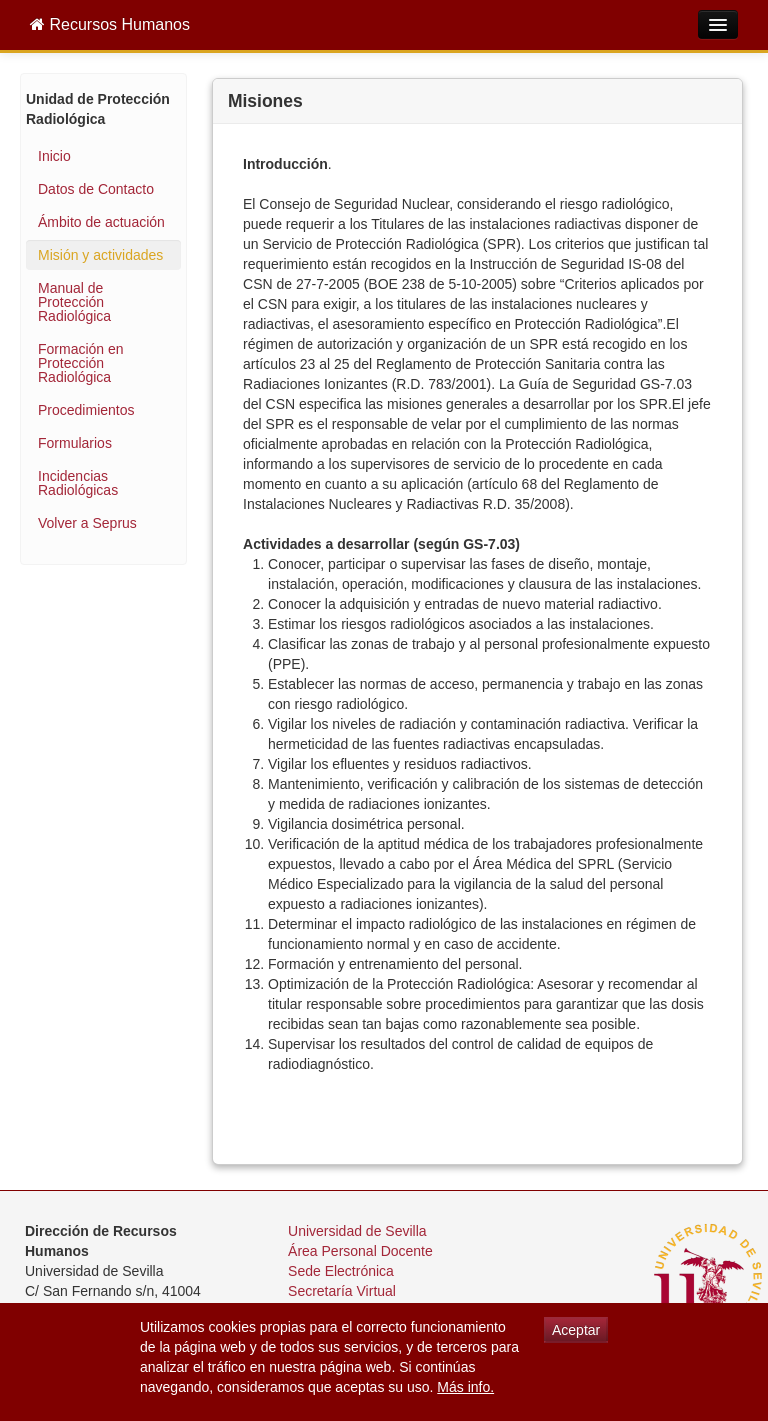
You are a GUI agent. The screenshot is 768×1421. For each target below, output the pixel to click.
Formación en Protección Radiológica (81, 363)
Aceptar (576, 1330)
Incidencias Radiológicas (78, 483)
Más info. (465, 1387)
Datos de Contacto (96, 189)
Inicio (54, 156)
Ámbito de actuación (101, 222)
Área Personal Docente (360, 1251)
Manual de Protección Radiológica (74, 302)
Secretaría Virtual (342, 1291)
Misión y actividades (100, 255)
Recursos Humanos (110, 24)
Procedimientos (86, 410)
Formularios (75, 443)
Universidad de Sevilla (357, 1231)
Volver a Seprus (87, 523)
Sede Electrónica (341, 1271)
